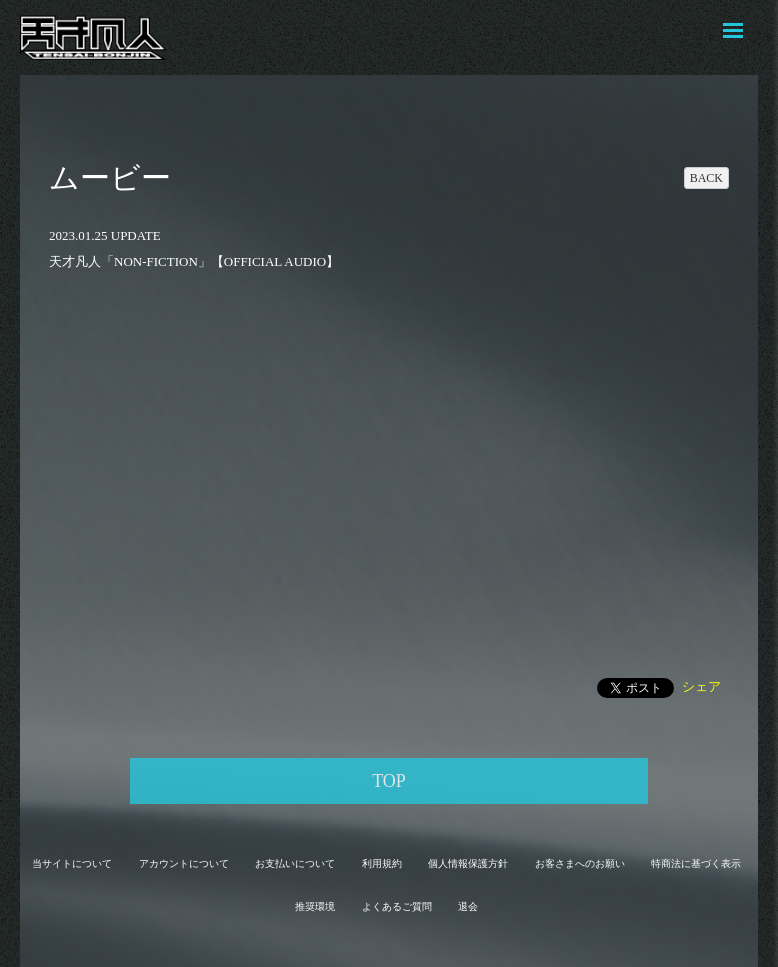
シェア (701, 686)
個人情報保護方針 (468, 863)
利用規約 (382, 863)
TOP (389, 781)
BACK (706, 178)
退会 (468, 906)
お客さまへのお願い (580, 863)
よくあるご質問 (397, 906)
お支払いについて (295, 863)
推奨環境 (315, 906)
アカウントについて (184, 863)
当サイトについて (72, 863)
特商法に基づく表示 (696, 863)
